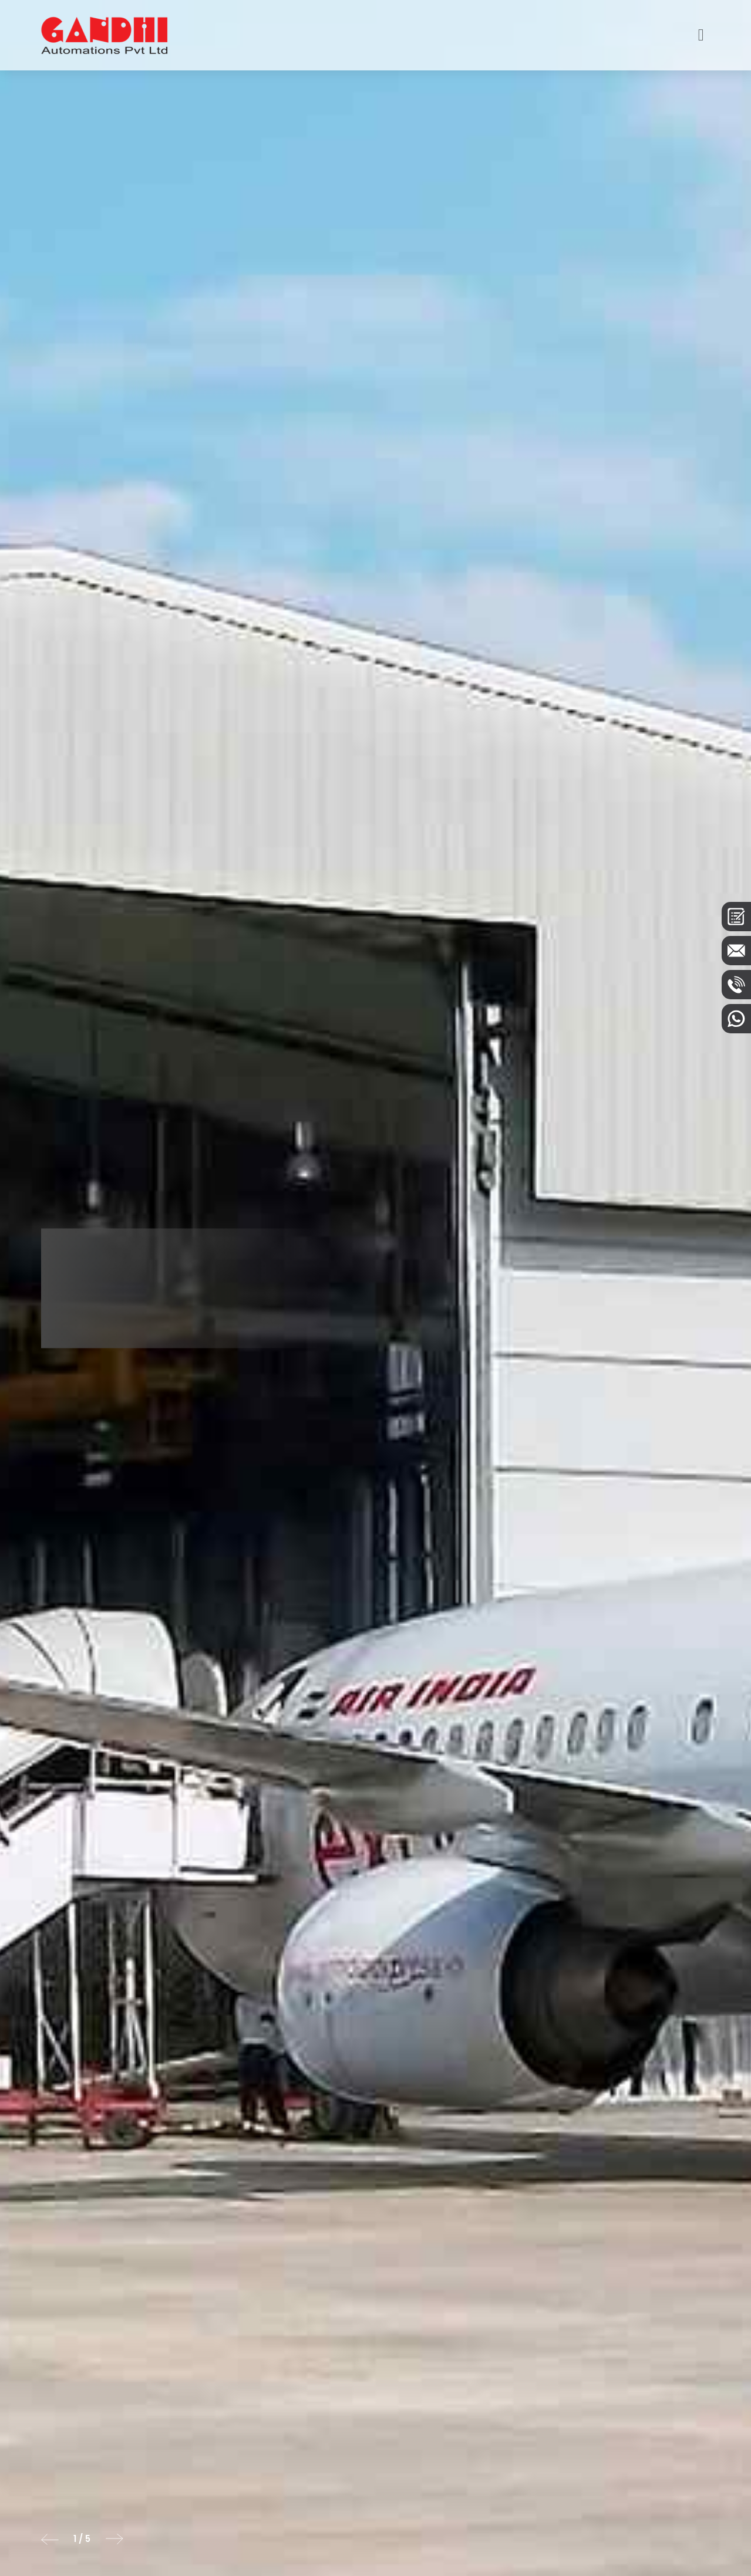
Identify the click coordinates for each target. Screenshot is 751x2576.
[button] (50, 2539)
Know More (115, 1314)
